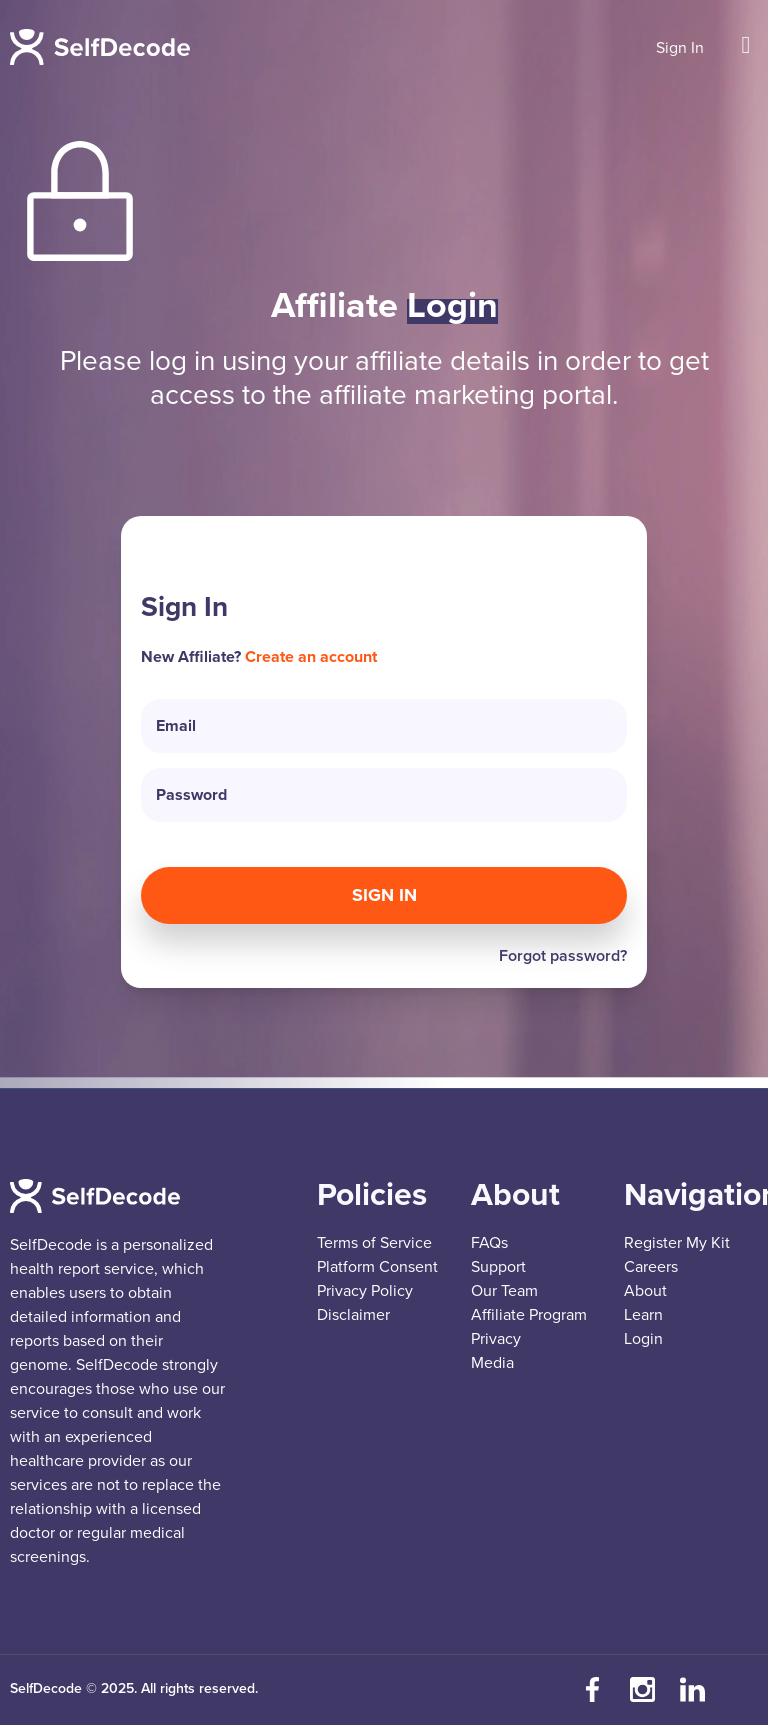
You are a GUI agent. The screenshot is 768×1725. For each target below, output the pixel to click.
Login (643, 1339)
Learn (643, 1315)
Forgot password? (563, 956)
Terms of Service (374, 1243)
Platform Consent (377, 1267)
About (645, 1291)
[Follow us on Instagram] (643, 1690)
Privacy (496, 1339)
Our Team (504, 1291)
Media (492, 1363)
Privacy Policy (365, 1291)
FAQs (489, 1243)
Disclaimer (353, 1315)
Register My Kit (677, 1243)
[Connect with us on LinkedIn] (693, 1690)
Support (498, 1267)
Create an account (311, 657)
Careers (651, 1267)
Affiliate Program (529, 1315)
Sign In (680, 48)
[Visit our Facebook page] (593, 1690)
